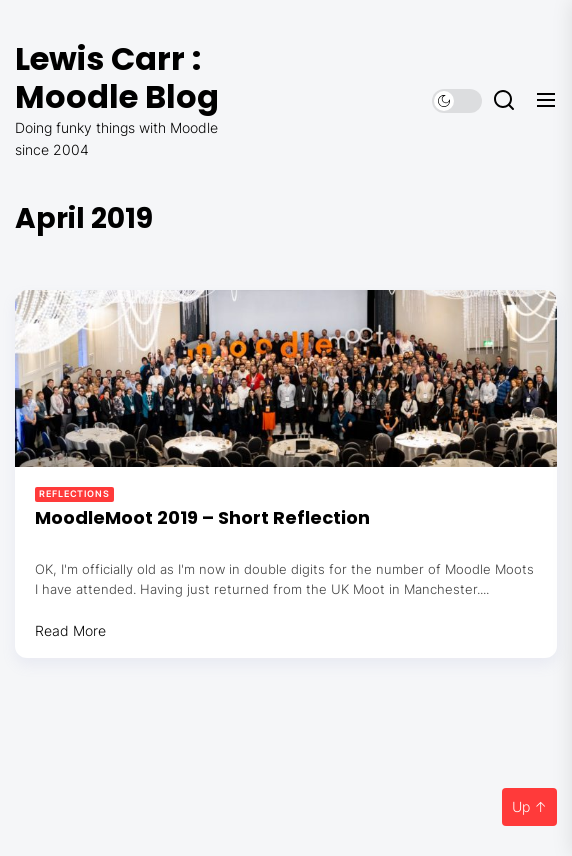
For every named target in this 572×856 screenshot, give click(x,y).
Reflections (74, 493)
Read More (70, 630)
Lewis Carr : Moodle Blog (117, 77)
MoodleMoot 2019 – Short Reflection (202, 517)
